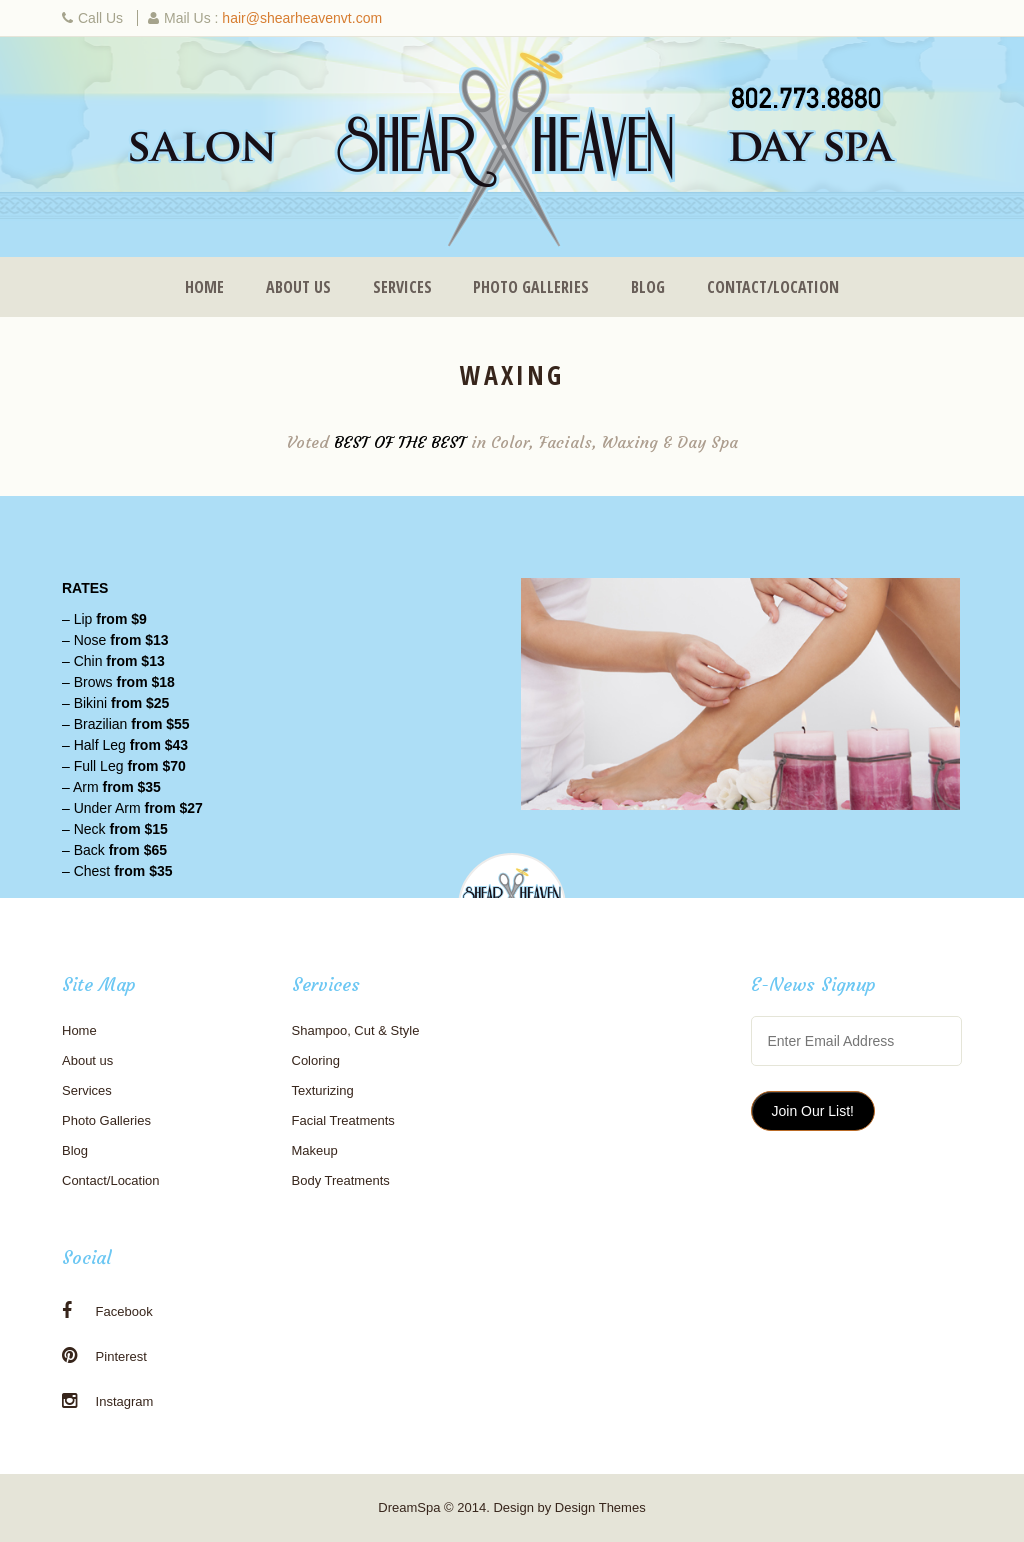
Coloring (316, 1060)
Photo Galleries (531, 287)
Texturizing (323, 1090)
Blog (648, 287)
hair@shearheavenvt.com (302, 18)
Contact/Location (773, 287)
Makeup (315, 1150)
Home (204, 287)
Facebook (107, 1311)
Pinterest (104, 1356)
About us (298, 287)
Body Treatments (341, 1180)
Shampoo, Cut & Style (356, 1030)
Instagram (107, 1401)
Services (402, 287)
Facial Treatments (343, 1120)
